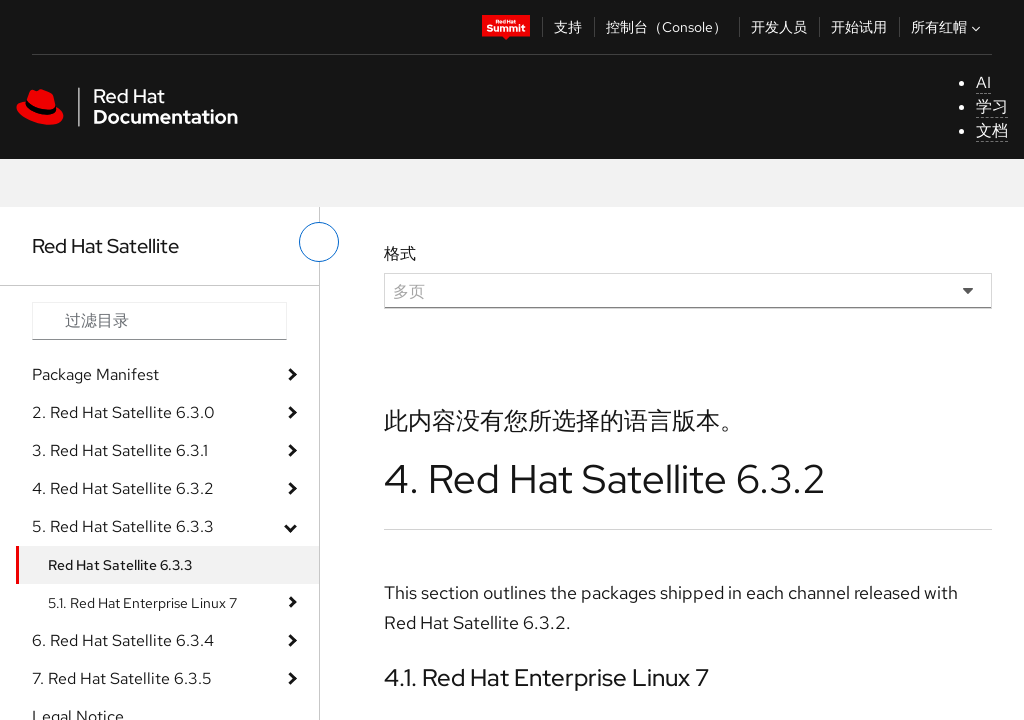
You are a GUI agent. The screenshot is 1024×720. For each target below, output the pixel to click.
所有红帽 (948, 27)
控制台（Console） (666, 27)
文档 (992, 130)
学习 (992, 106)
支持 (568, 27)
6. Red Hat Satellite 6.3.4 (123, 640)
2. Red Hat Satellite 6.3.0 (123, 412)
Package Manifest (95, 374)
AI (983, 82)
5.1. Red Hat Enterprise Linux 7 (142, 603)
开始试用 (859, 27)
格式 (400, 253)
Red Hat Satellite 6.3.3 (120, 565)
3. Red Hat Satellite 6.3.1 (120, 450)
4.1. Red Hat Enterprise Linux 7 (546, 677)
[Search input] (159, 321)
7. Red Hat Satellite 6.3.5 (122, 678)
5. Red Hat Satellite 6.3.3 (123, 526)
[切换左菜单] (319, 242)
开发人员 (779, 27)
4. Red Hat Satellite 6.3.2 (123, 488)
